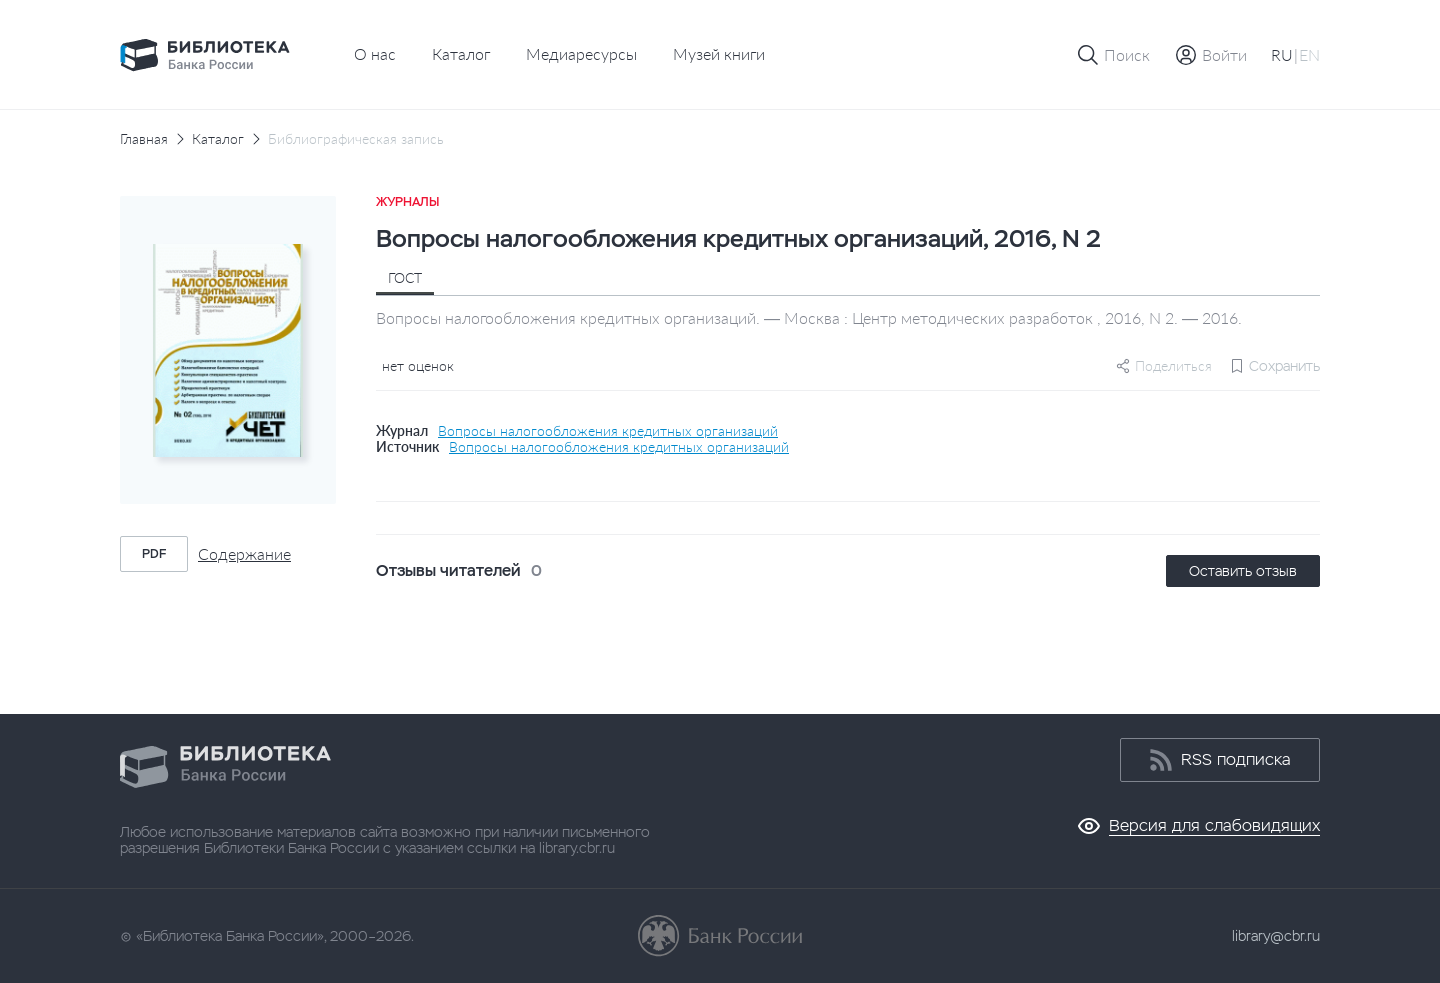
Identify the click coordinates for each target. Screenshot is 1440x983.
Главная (144, 139)
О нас (375, 53)
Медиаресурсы (581, 53)
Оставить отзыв (1243, 571)
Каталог (461, 53)
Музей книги (719, 53)
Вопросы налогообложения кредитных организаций (608, 431)
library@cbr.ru (1276, 936)
